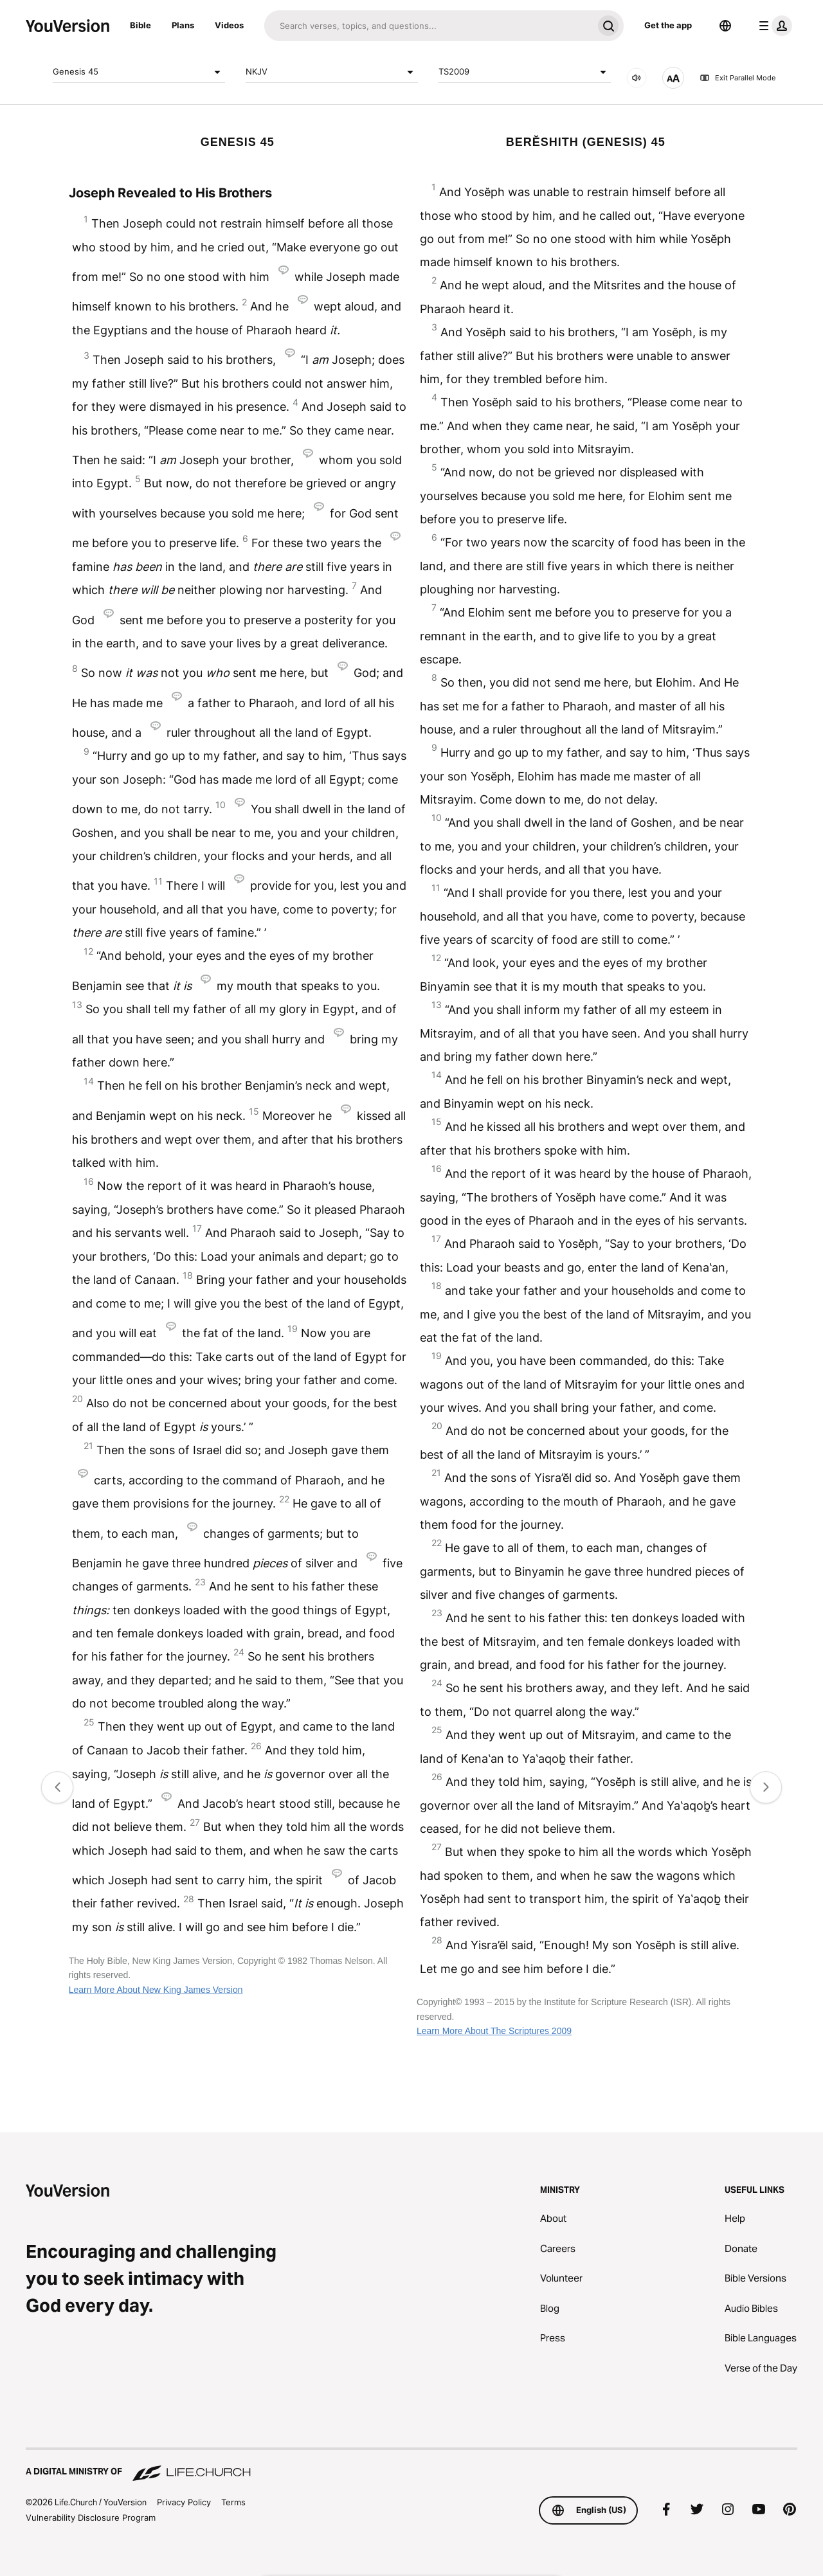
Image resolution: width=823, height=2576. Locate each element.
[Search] (428, 25)
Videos (229, 25)
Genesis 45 (139, 72)
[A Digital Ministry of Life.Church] (411, 2465)
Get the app (668, 25)
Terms (233, 2502)
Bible (140, 25)
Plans (183, 25)
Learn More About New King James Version (156, 1990)
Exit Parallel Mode (737, 78)
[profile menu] (772, 26)
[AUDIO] (636, 78)
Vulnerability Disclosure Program (91, 2517)
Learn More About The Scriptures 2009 (494, 2031)
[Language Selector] (725, 26)
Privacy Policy (184, 2502)
